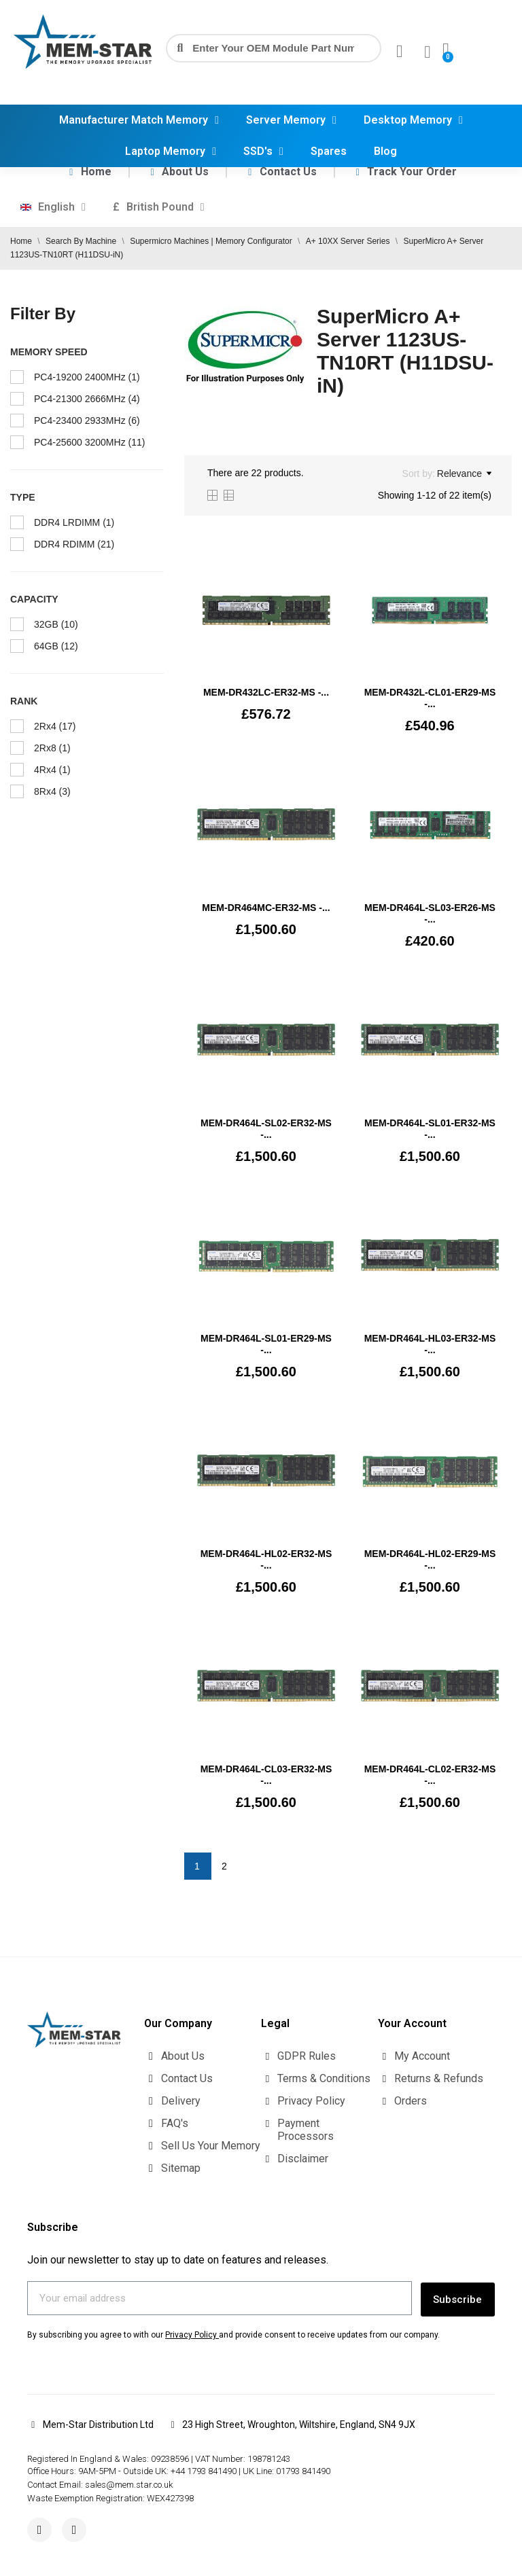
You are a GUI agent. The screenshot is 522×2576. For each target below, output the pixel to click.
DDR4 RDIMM (74, 544)
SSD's (263, 151)
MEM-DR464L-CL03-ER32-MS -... (266, 1775)
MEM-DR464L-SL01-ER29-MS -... (266, 1344)
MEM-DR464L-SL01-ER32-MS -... (429, 1128)
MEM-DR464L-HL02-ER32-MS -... (266, 1559)
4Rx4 (52, 769)
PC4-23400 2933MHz (87, 420)
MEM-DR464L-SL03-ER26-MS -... (429, 913)
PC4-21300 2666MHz (87, 398)
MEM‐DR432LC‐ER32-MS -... (266, 692)
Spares (329, 151)
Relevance (464, 473)
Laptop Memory (170, 151)
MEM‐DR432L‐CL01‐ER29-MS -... (430, 698)
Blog (385, 151)
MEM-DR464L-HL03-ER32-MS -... (430, 1344)
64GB (56, 646)
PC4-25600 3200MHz (89, 442)
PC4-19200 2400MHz (87, 377)
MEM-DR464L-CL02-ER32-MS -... (430, 1775)
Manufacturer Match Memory (139, 120)
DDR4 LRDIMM (74, 522)
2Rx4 (54, 726)
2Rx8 (52, 748)
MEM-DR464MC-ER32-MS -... (266, 907)
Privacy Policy (191, 2332)
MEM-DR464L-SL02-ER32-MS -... (266, 1128)
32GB (56, 624)
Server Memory (291, 120)
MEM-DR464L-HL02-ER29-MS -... (430, 1559)
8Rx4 (52, 791)
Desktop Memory (413, 120)
